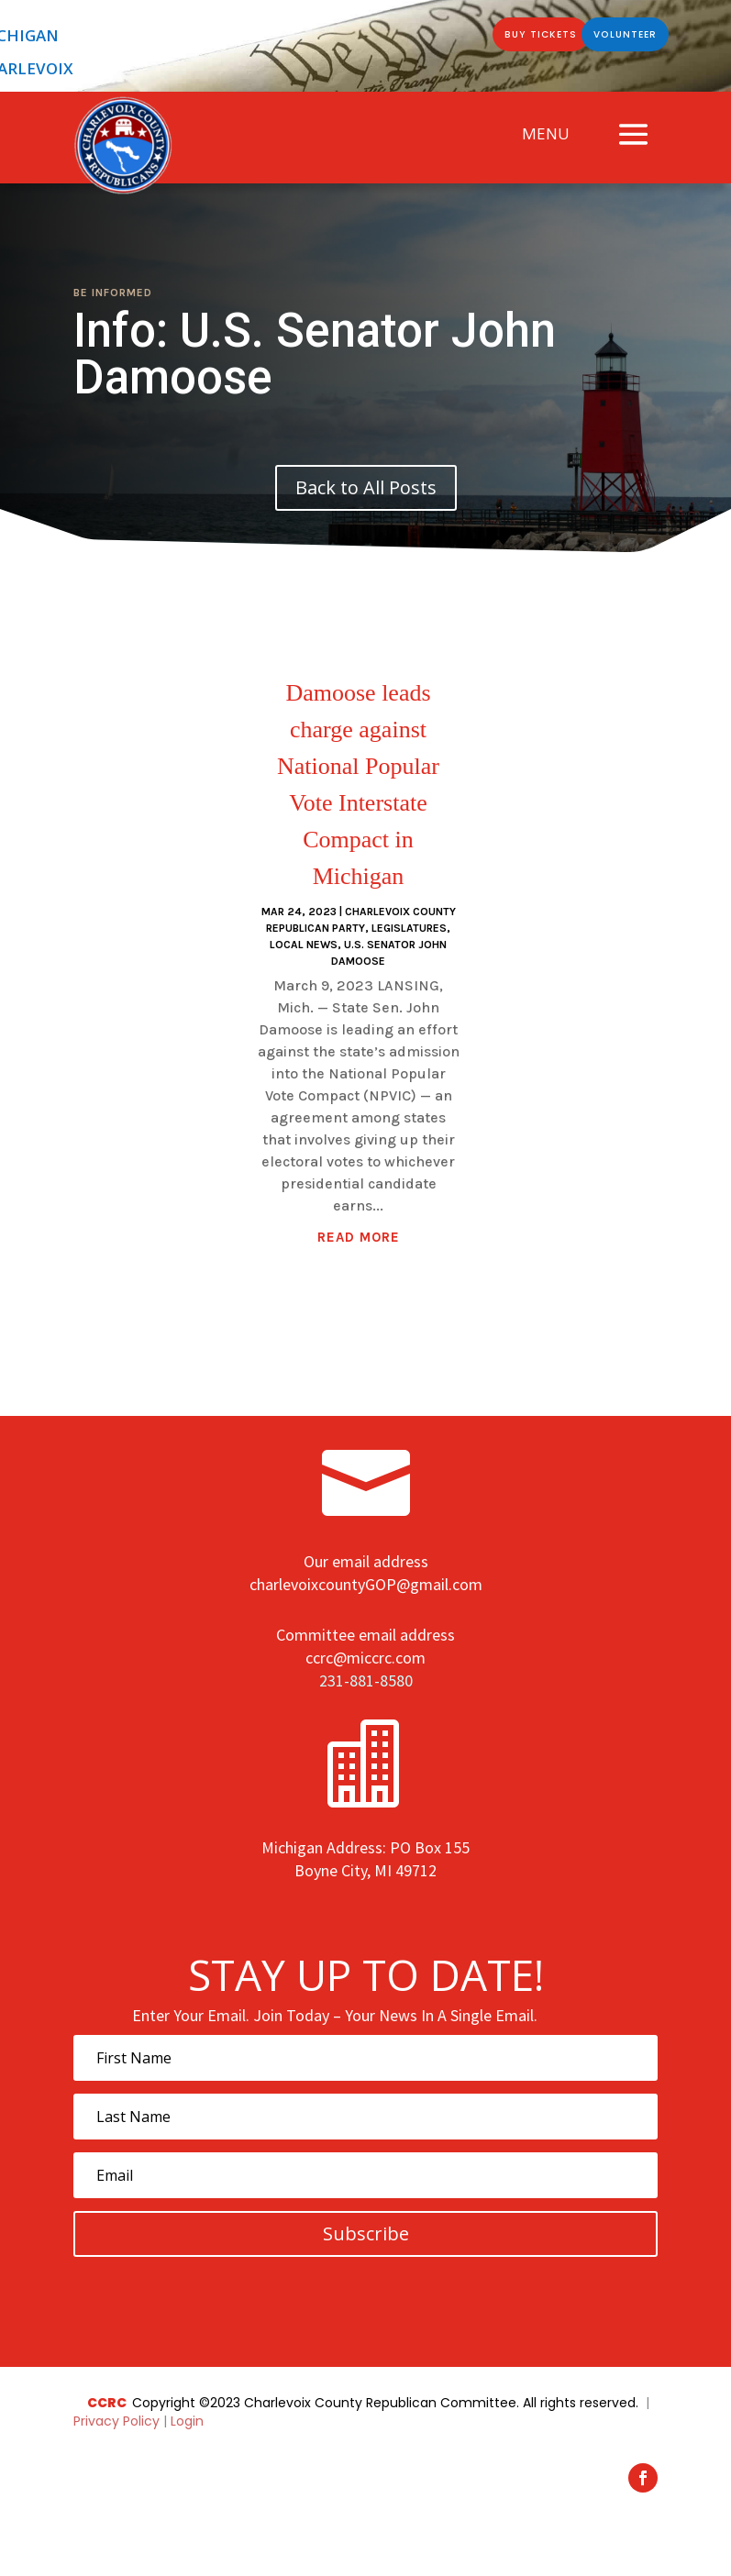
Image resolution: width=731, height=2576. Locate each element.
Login (187, 2421)
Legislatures (409, 928)
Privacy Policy (118, 2421)
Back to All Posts (366, 487)
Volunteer (617, 38)
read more (358, 1237)
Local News (304, 944)
